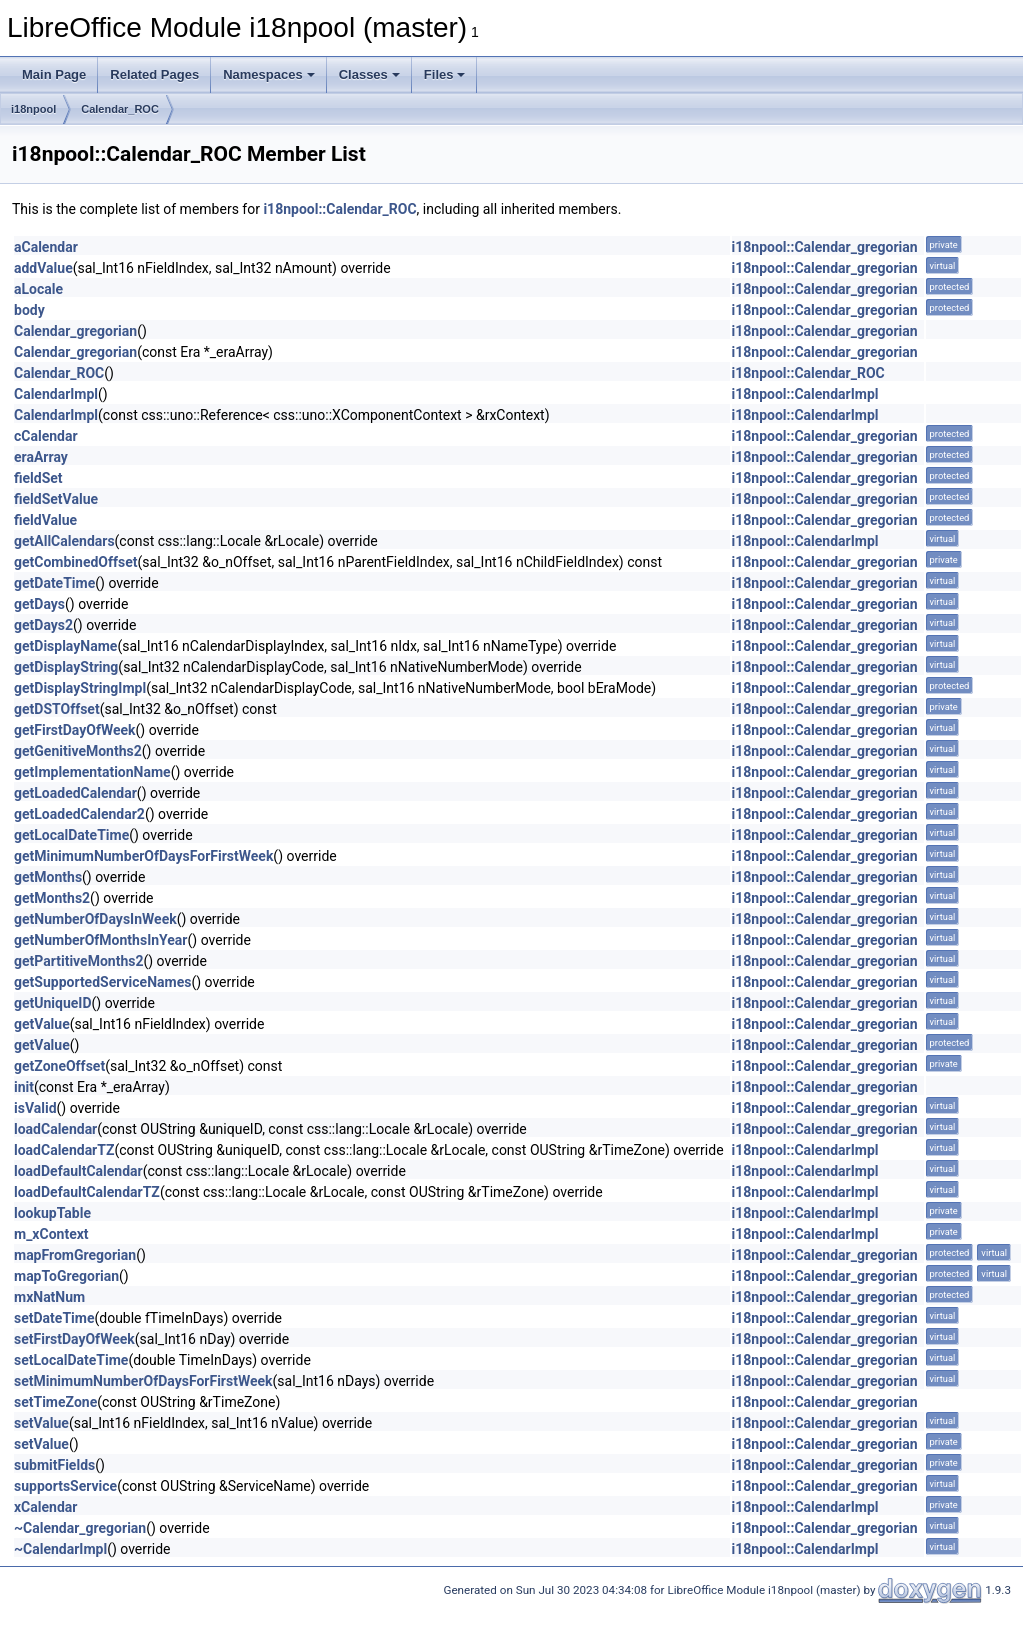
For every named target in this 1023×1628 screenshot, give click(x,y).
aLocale (38, 289)
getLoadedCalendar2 (79, 814)
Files (445, 74)
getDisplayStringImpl (80, 688)
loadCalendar (55, 1129)
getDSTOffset (57, 709)
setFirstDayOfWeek (74, 1339)
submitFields (54, 1465)
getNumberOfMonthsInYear (101, 940)
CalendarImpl (56, 394)
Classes (369, 74)
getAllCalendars (64, 541)
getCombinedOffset (76, 562)
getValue (42, 1024)
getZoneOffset (59, 1066)
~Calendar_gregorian (80, 1528)
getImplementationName (92, 772)
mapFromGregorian (75, 1255)
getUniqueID (53, 1003)
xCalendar (45, 1507)
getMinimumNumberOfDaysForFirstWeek (143, 856)
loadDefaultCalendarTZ (87, 1192)
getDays (39, 604)
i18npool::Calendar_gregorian (825, 247)
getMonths (48, 877)
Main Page (54, 74)
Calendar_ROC (120, 109)
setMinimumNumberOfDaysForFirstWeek (143, 1381)
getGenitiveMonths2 (78, 751)
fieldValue (45, 520)
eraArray (41, 457)
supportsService (65, 1486)
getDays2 (43, 625)
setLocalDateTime (71, 1360)
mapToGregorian (66, 1276)
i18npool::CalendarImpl (805, 394)
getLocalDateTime (71, 835)
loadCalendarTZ (64, 1150)
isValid (35, 1108)
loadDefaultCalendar (78, 1171)
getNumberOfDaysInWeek (95, 919)
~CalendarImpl (60, 1549)
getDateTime (54, 583)
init (24, 1087)
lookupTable (52, 1213)
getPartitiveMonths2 (78, 961)
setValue (41, 1423)
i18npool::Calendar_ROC (339, 209)
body (29, 310)
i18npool (33, 109)
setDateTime (54, 1318)
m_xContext (51, 1234)
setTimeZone (55, 1402)
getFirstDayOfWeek (75, 730)
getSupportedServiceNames (102, 982)
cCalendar (46, 436)
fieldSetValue (56, 499)
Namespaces (269, 74)
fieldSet (38, 478)
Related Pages (154, 74)
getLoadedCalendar (75, 793)
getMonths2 (52, 898)
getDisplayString (66, 667)
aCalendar (46, 247)
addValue (43, 268)
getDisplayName (65, 646)
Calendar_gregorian (75, 331)
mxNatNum (49, 1297)
